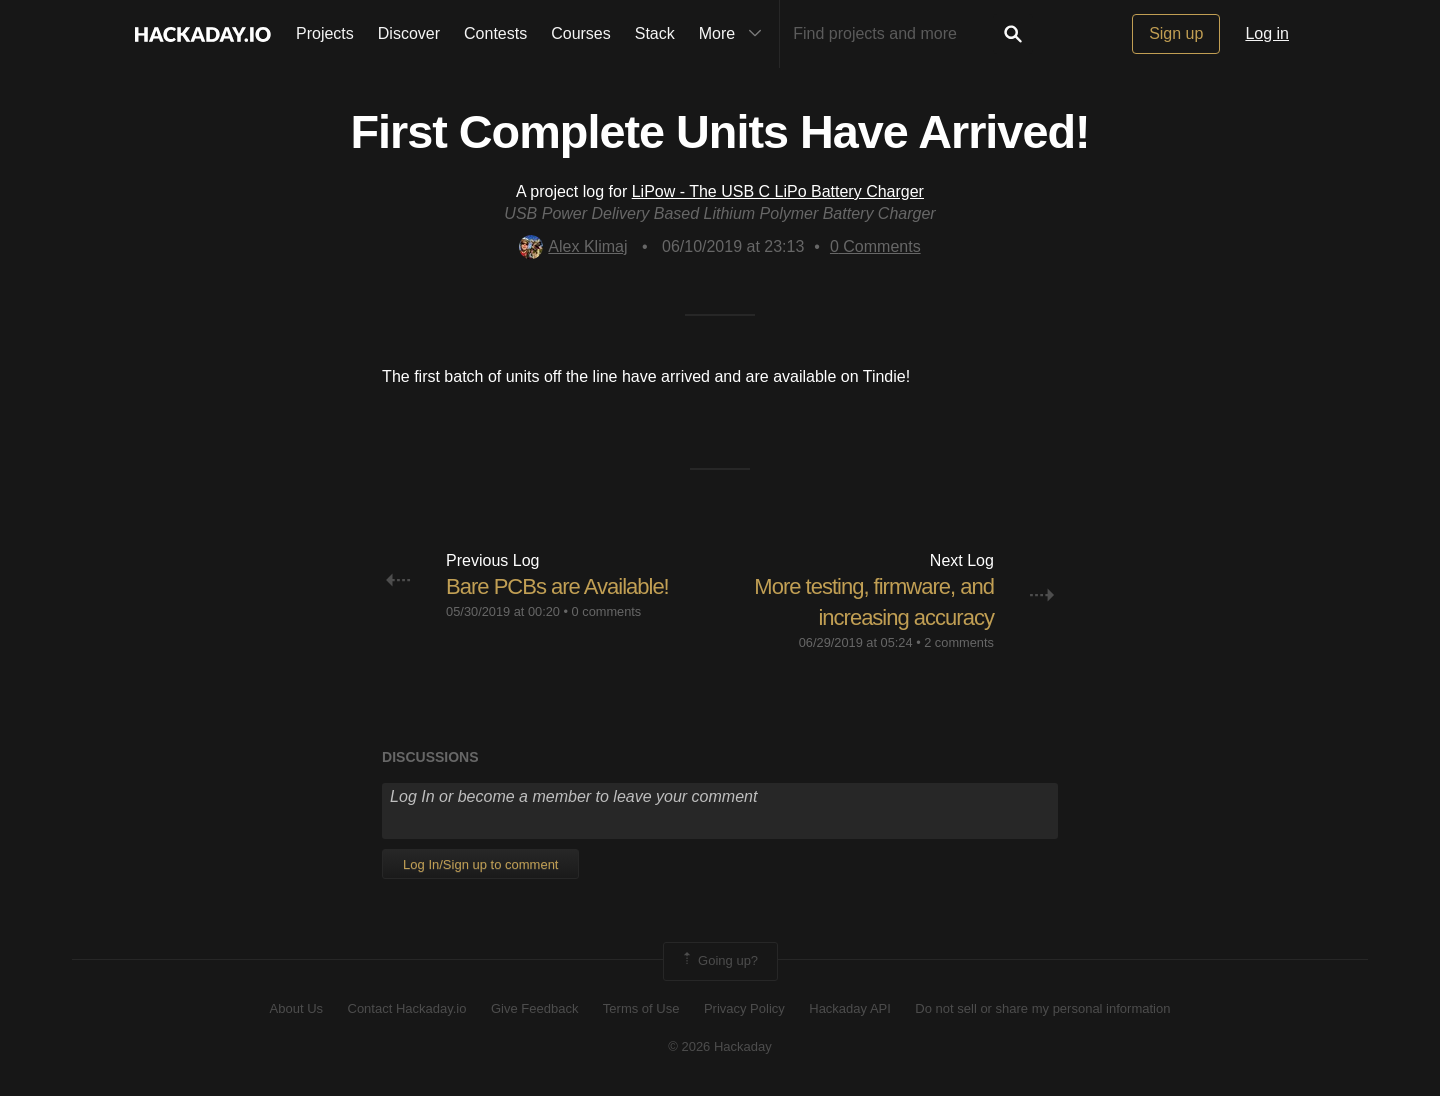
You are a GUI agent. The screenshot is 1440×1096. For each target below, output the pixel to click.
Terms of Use (641, 1008)
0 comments (607, 611)
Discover (409, 33)
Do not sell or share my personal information (1042, 1008)
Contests (495, 33)
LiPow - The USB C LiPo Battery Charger (778, 191)
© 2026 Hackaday (720, 1046)
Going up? (719, 961)
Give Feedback (534, 1008)
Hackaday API (850, 1008)
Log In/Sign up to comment (480, 864)
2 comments (959, 642)
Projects (325, 33)
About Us (296, 1008)
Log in (1267, 33)
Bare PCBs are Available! (557, 586)
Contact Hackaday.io (407, 1008)
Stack (655, 33)
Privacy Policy (744, 1008)
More (735, 34)
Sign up (1176, 33)
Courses (581, 33)
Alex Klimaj (573, 246)
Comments (875, 246)
